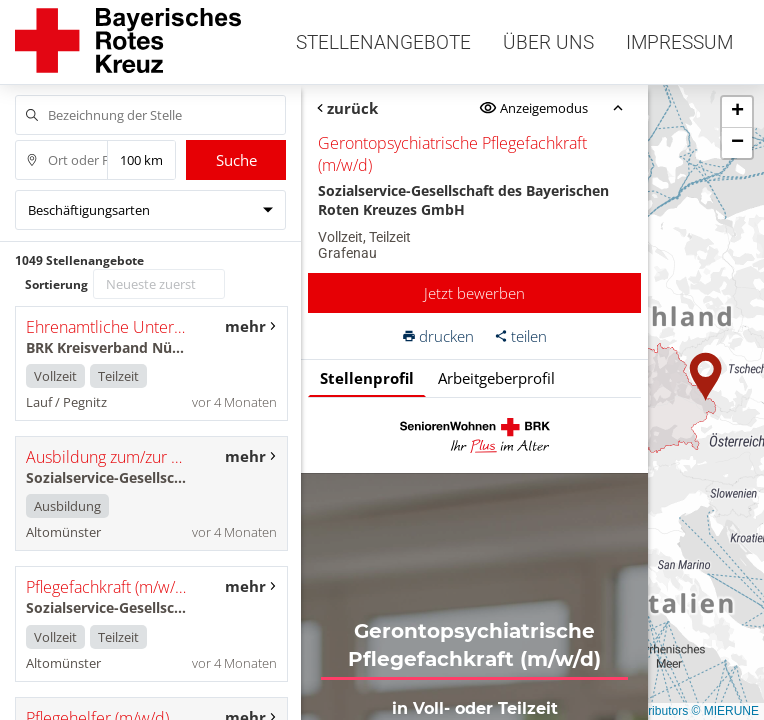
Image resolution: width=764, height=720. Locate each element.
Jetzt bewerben (474, 293)
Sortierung (56, 284)
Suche (236, 160)
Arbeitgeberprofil (496, 378)
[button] (706, 377)
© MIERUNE (725, 711)
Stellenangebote (383, 42)
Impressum (679, 42)
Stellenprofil (367, 378)
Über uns (548, 42)
